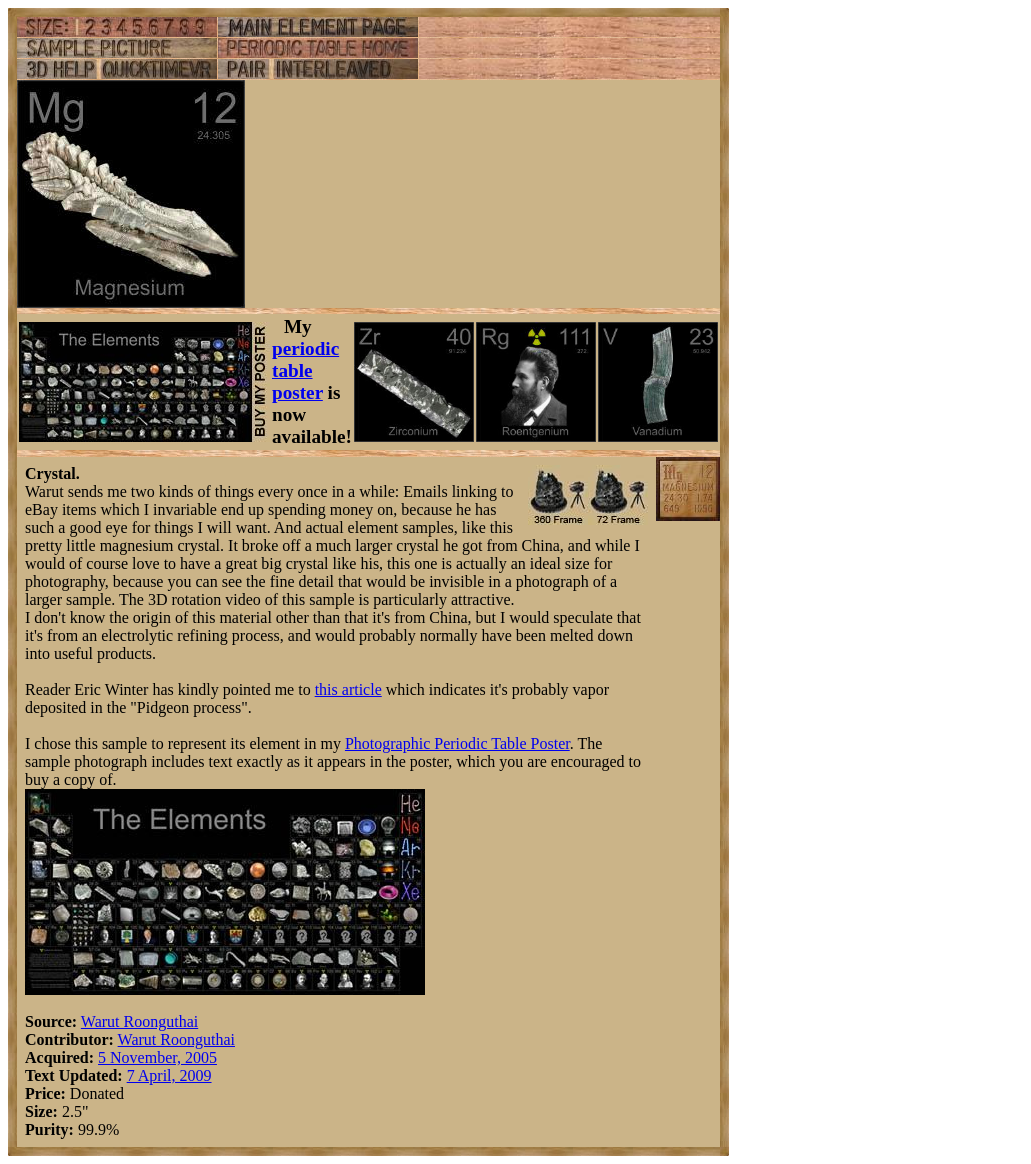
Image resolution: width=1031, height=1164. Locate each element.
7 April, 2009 (169, 1075)
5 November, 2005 (157, 1057)
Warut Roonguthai (139, 1021)
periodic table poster (305, 370)
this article (348, 689)
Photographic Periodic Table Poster (457, 743)
